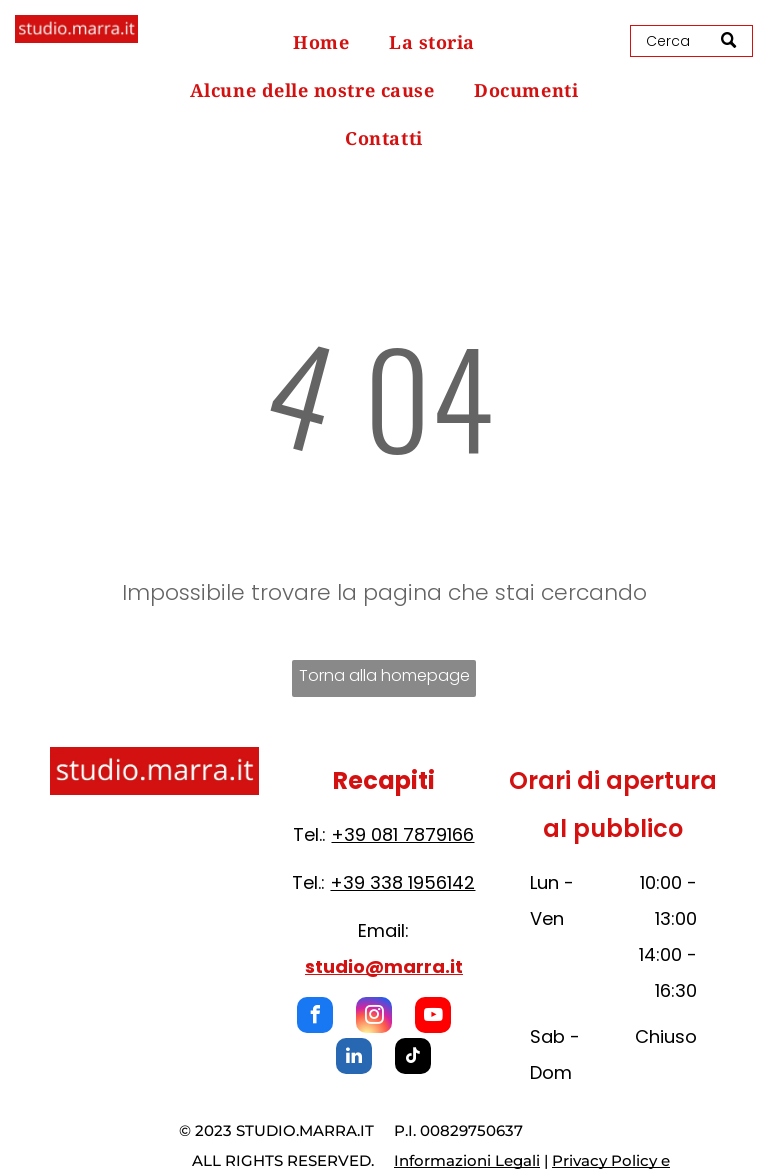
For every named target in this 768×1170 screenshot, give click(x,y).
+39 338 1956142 (402, 882)
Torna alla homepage (384, 675)
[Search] (691, 41)
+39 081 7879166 (402, 834)
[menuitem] (321, 42)
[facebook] (315, 1017)
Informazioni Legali (467, 1160)
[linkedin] (354, 1058)
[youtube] (433, 1017)
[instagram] (374, 1017)
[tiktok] (413, 1058)
